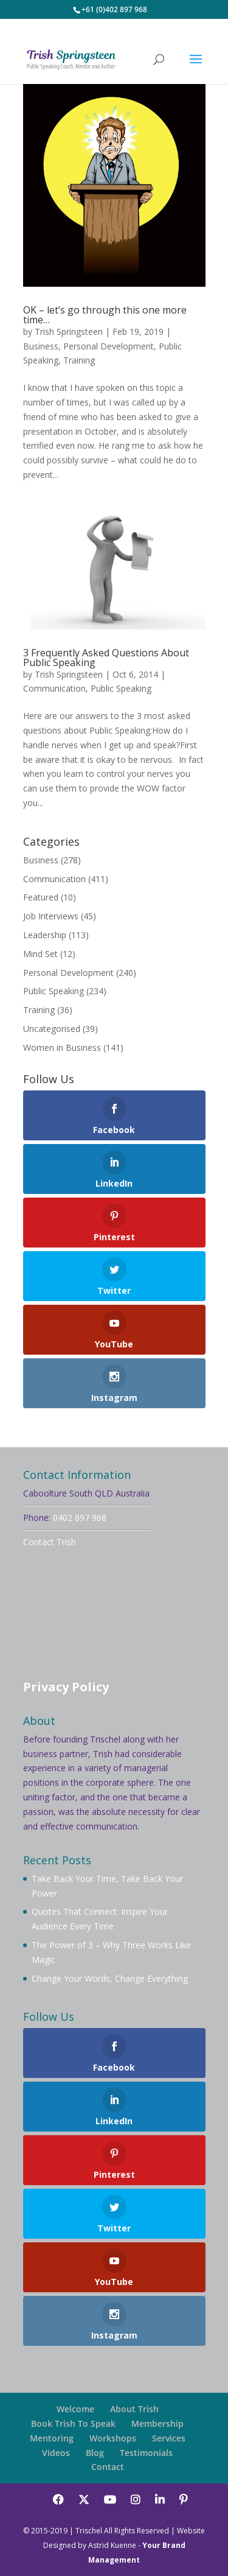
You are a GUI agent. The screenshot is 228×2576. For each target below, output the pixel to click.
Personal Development (108, 346)
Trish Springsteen (69, 331)
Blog (95, 2452)
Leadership (44, 935)
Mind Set (40, 954)
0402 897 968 (79, 1517)
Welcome (75, 2409)
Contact (107, 2466)
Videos (56, 2452)
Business (40, 346)
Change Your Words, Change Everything (110, 1978)
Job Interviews (50, 916)
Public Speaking (121, 688)
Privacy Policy (66, 1687)
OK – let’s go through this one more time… (105, 314)
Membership (157, 2423)
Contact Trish (49, 1542)
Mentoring (52, 2438)
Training (79, 360)
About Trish (134, 2409)
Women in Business (62, 1047)
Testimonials (146, 2452)
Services (168, 2438)
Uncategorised (51, 1028)
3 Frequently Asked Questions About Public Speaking (106, 657)
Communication (54, 688)
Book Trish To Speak (73, 2423)
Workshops (112, 2438)
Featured (40, 897)
